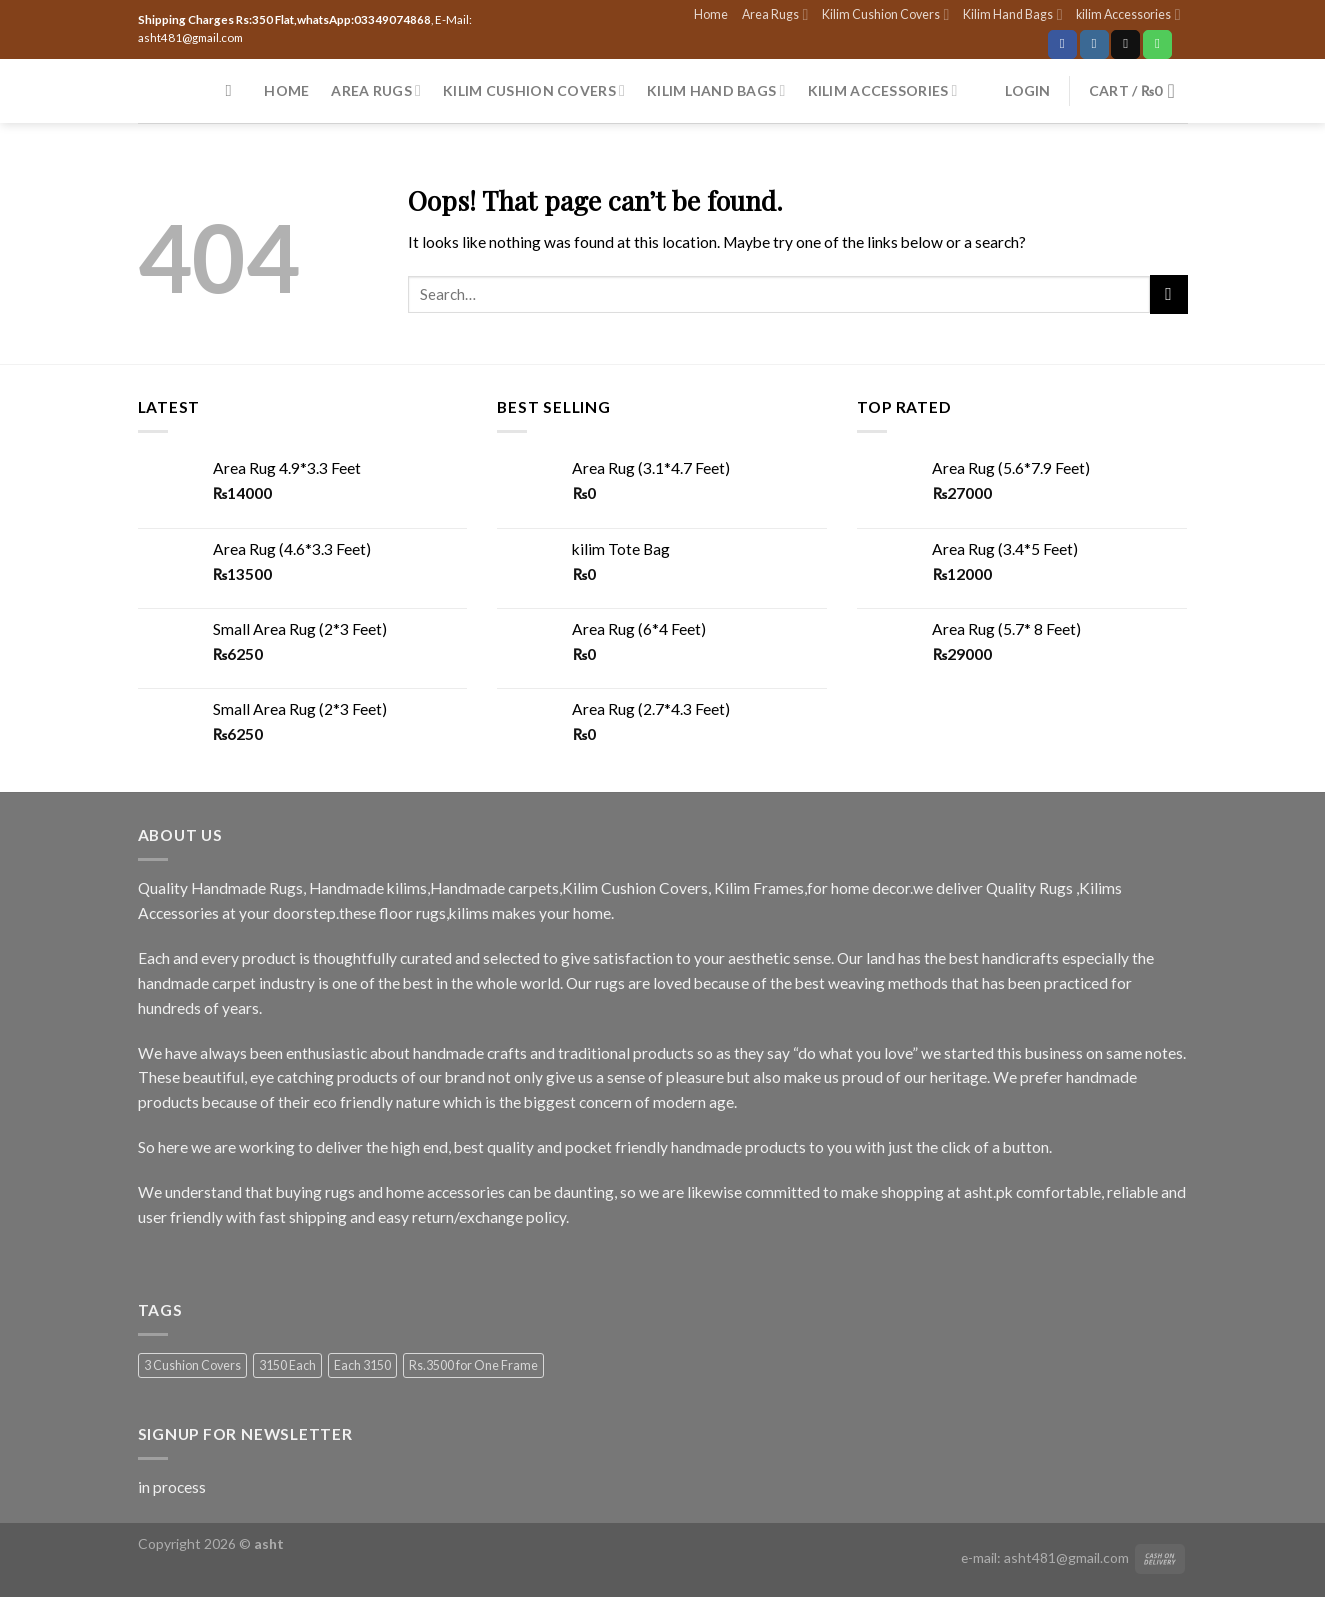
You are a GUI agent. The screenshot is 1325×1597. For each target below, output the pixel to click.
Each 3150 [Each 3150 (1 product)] (362, 1365)
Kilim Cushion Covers (885, 14)
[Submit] (1169, 294)
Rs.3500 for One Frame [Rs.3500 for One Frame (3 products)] (473, 1365)
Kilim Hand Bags (1012, 14)
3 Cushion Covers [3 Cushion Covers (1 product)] (192, 1365)
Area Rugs (775, 14)
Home (711, 14)
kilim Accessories (1128, 14)
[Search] (234, 91)
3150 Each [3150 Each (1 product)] (287, 1365)
